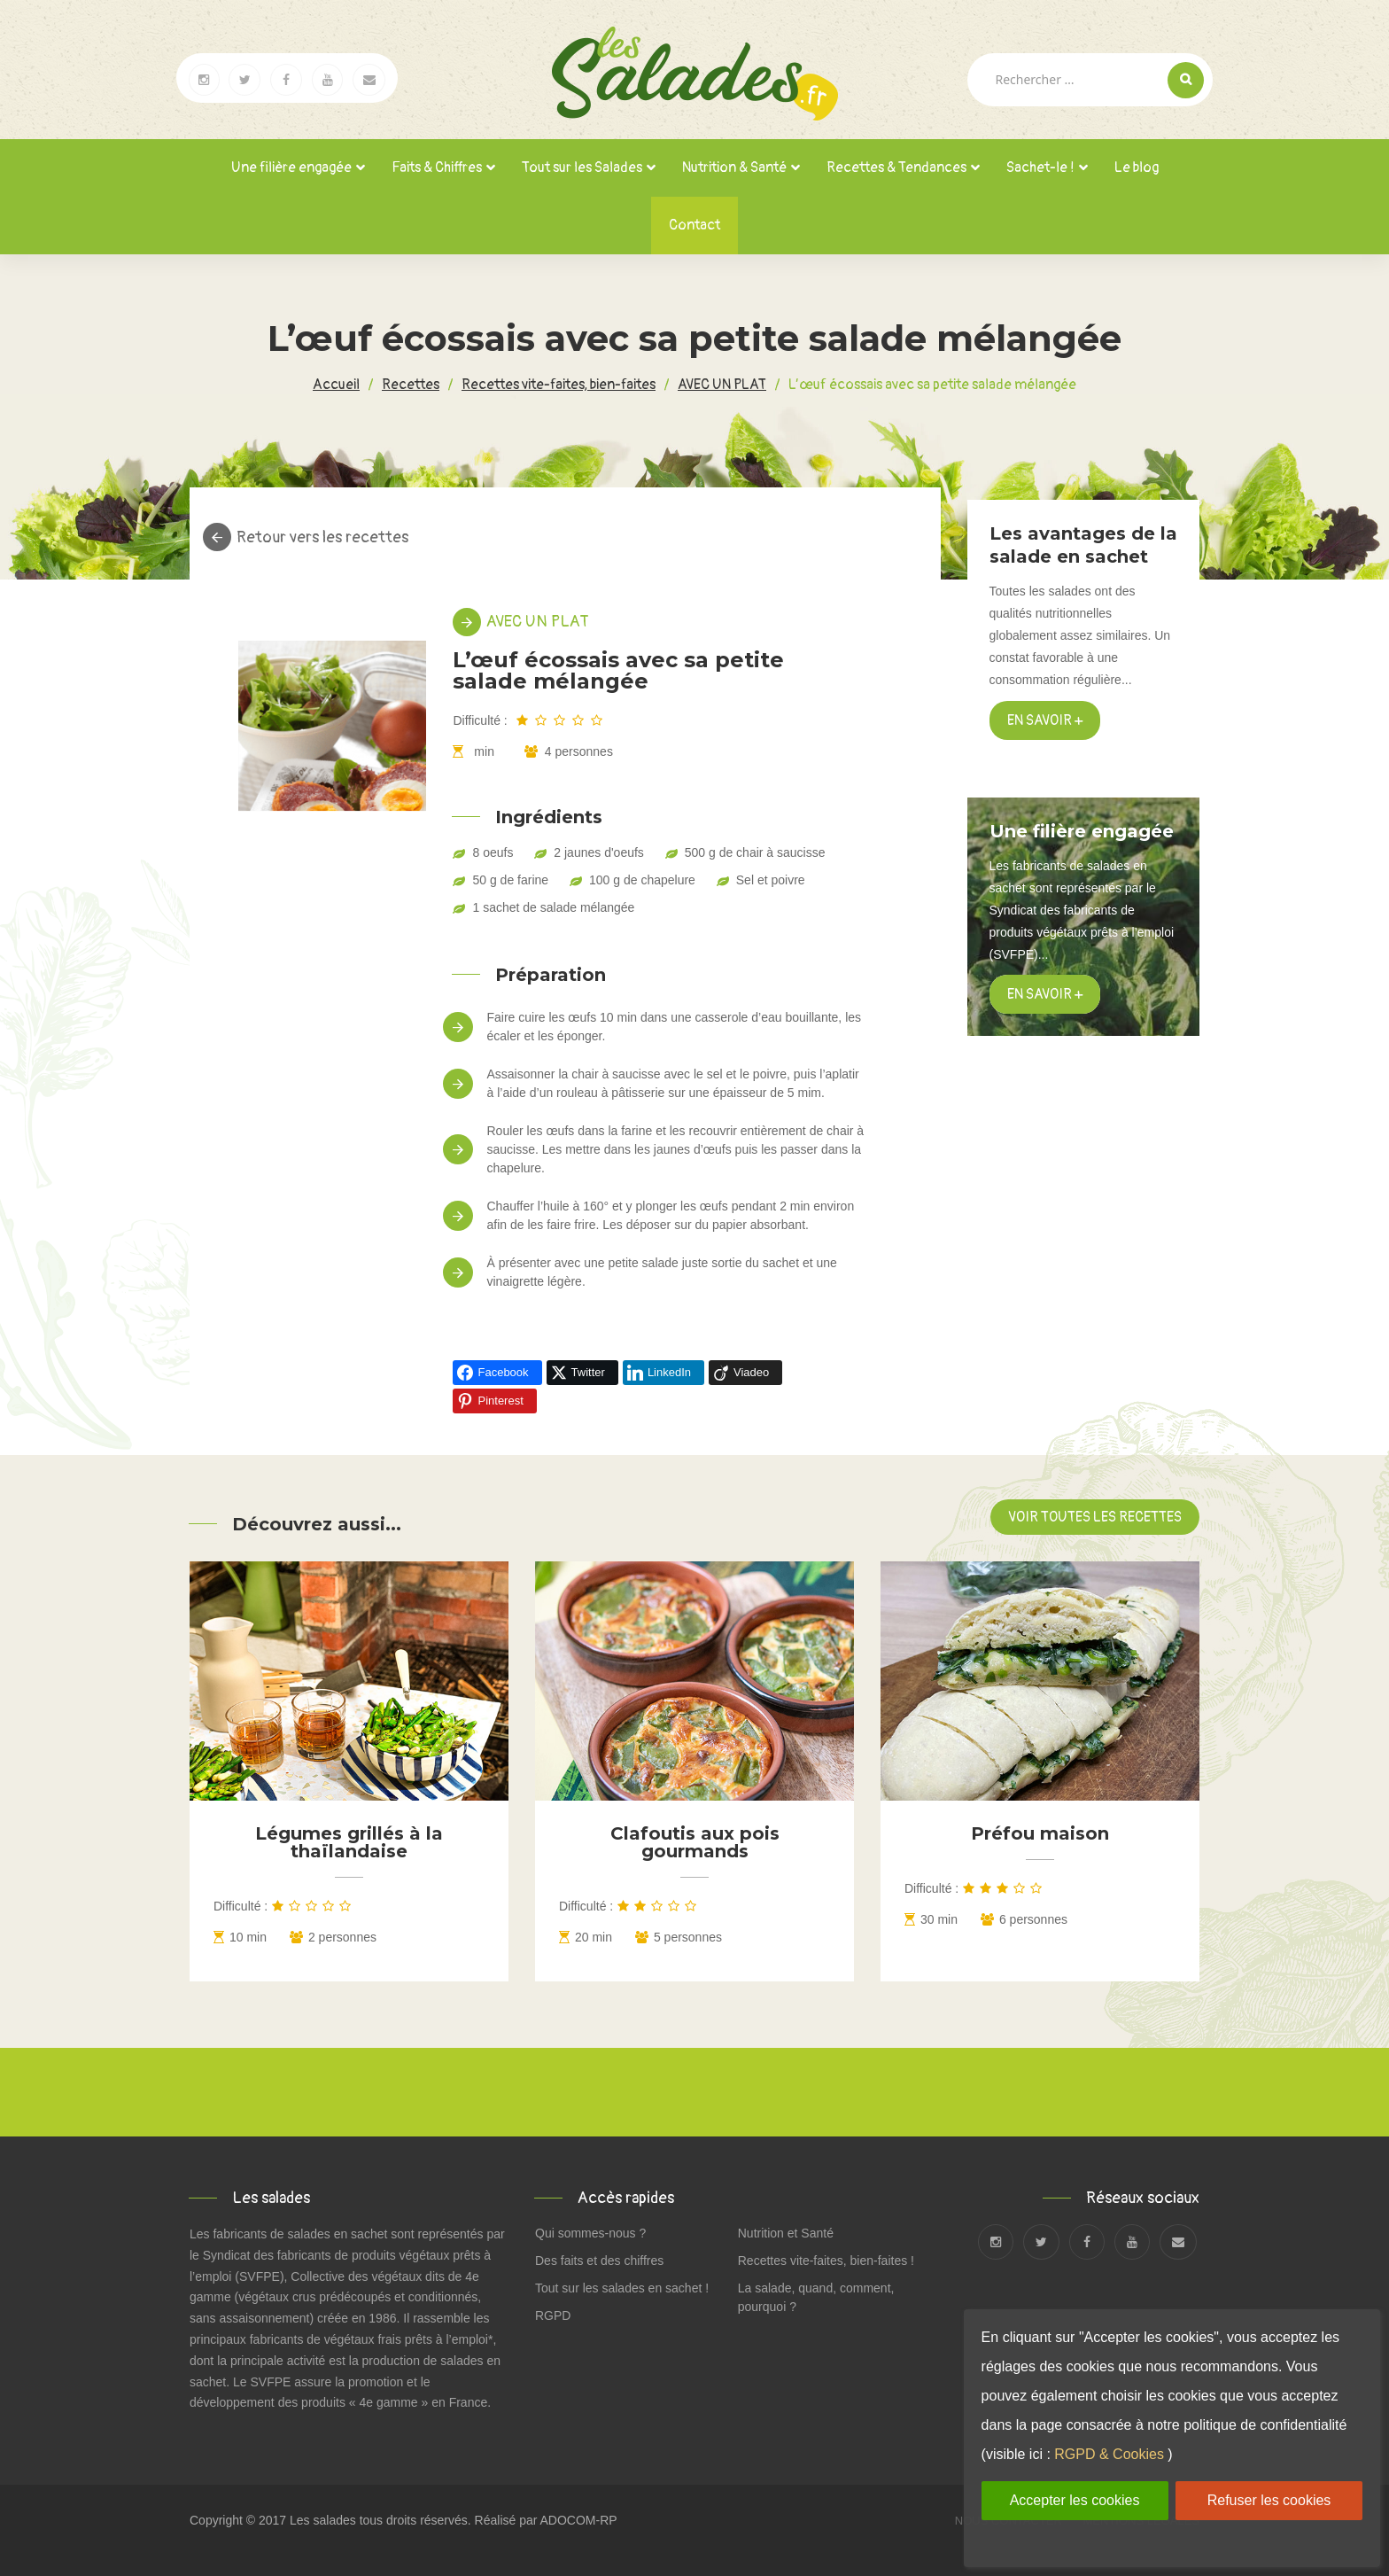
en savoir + (1044, 994)
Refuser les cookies (1269, 2500)
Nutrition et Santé (786, 2233)
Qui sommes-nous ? (590, 2233)
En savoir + (1044, 720)
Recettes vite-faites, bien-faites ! (826, 2260)
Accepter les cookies (1075, 2500)
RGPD (552, 2315)
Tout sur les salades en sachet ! (622, 2288)
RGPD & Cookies (1109, 2454)
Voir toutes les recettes (1095, 1517)
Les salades (323, 2520)
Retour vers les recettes (322, 538)
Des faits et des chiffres (599, 2260)
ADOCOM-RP (578, 2520)
